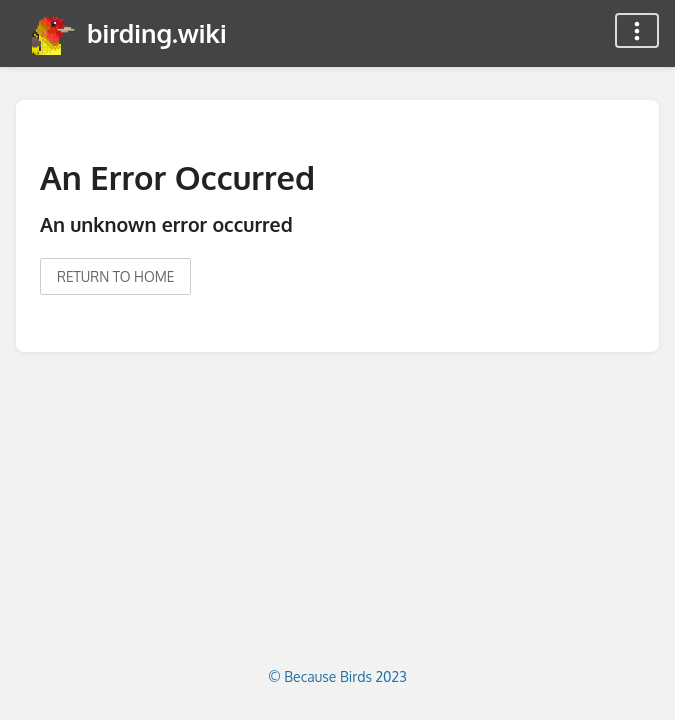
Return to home (115, 276)
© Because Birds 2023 (337, 676)
